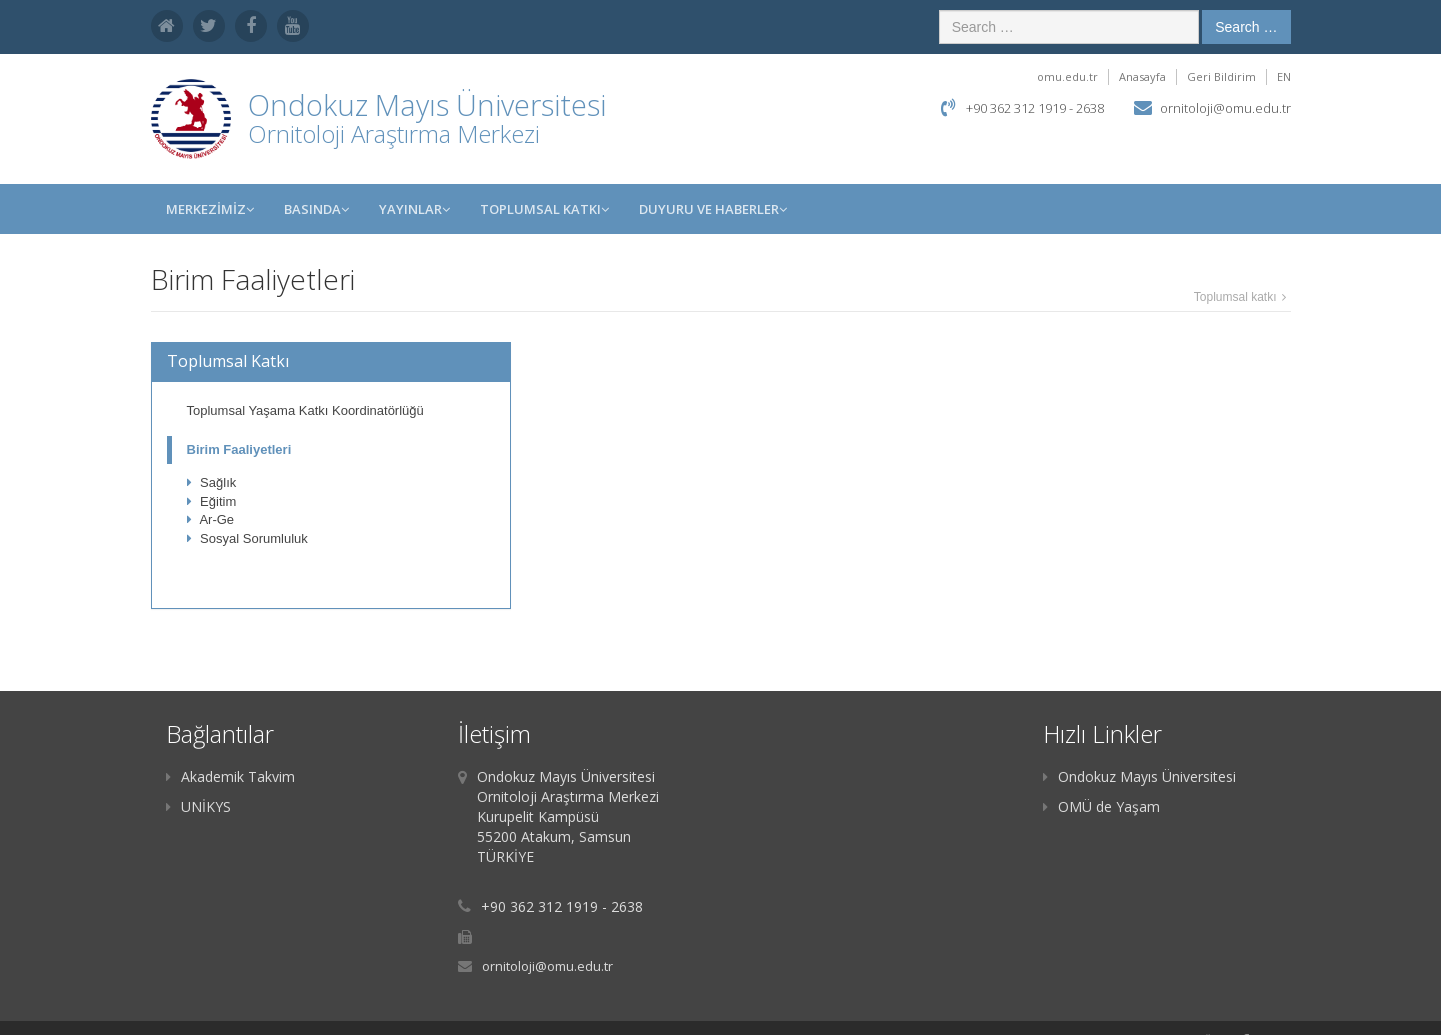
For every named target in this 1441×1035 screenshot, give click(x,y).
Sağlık (212, 482)
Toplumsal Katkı (544, 209)
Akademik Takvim (230, 776)
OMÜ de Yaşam (1101, 806)
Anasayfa (1142, 76)
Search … (1246, 27)
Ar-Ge (211, 519)
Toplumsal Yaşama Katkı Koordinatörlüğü (305, 410)
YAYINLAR (414, 209)
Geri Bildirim (1221, 76)
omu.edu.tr (1067, 76)
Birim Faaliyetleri (239, 449)
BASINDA (316, 209)
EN (1284, 76)
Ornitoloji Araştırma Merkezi (394, 133)
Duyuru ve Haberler (713, 209)
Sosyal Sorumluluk (247, 538)
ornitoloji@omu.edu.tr (1225, 108)
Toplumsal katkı (1235, 297)
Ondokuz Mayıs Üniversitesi (1139, 776)
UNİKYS (198, 806)
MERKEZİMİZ (210, 209)
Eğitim (212, 501)
